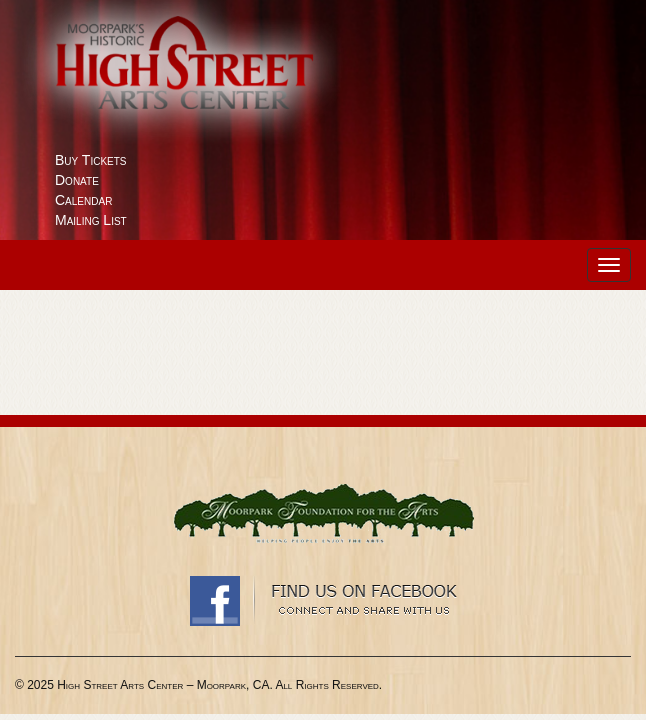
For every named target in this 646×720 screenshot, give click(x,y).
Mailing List (91, 220)
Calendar (83, 200)
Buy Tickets (91, 160)
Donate (77, 180)
